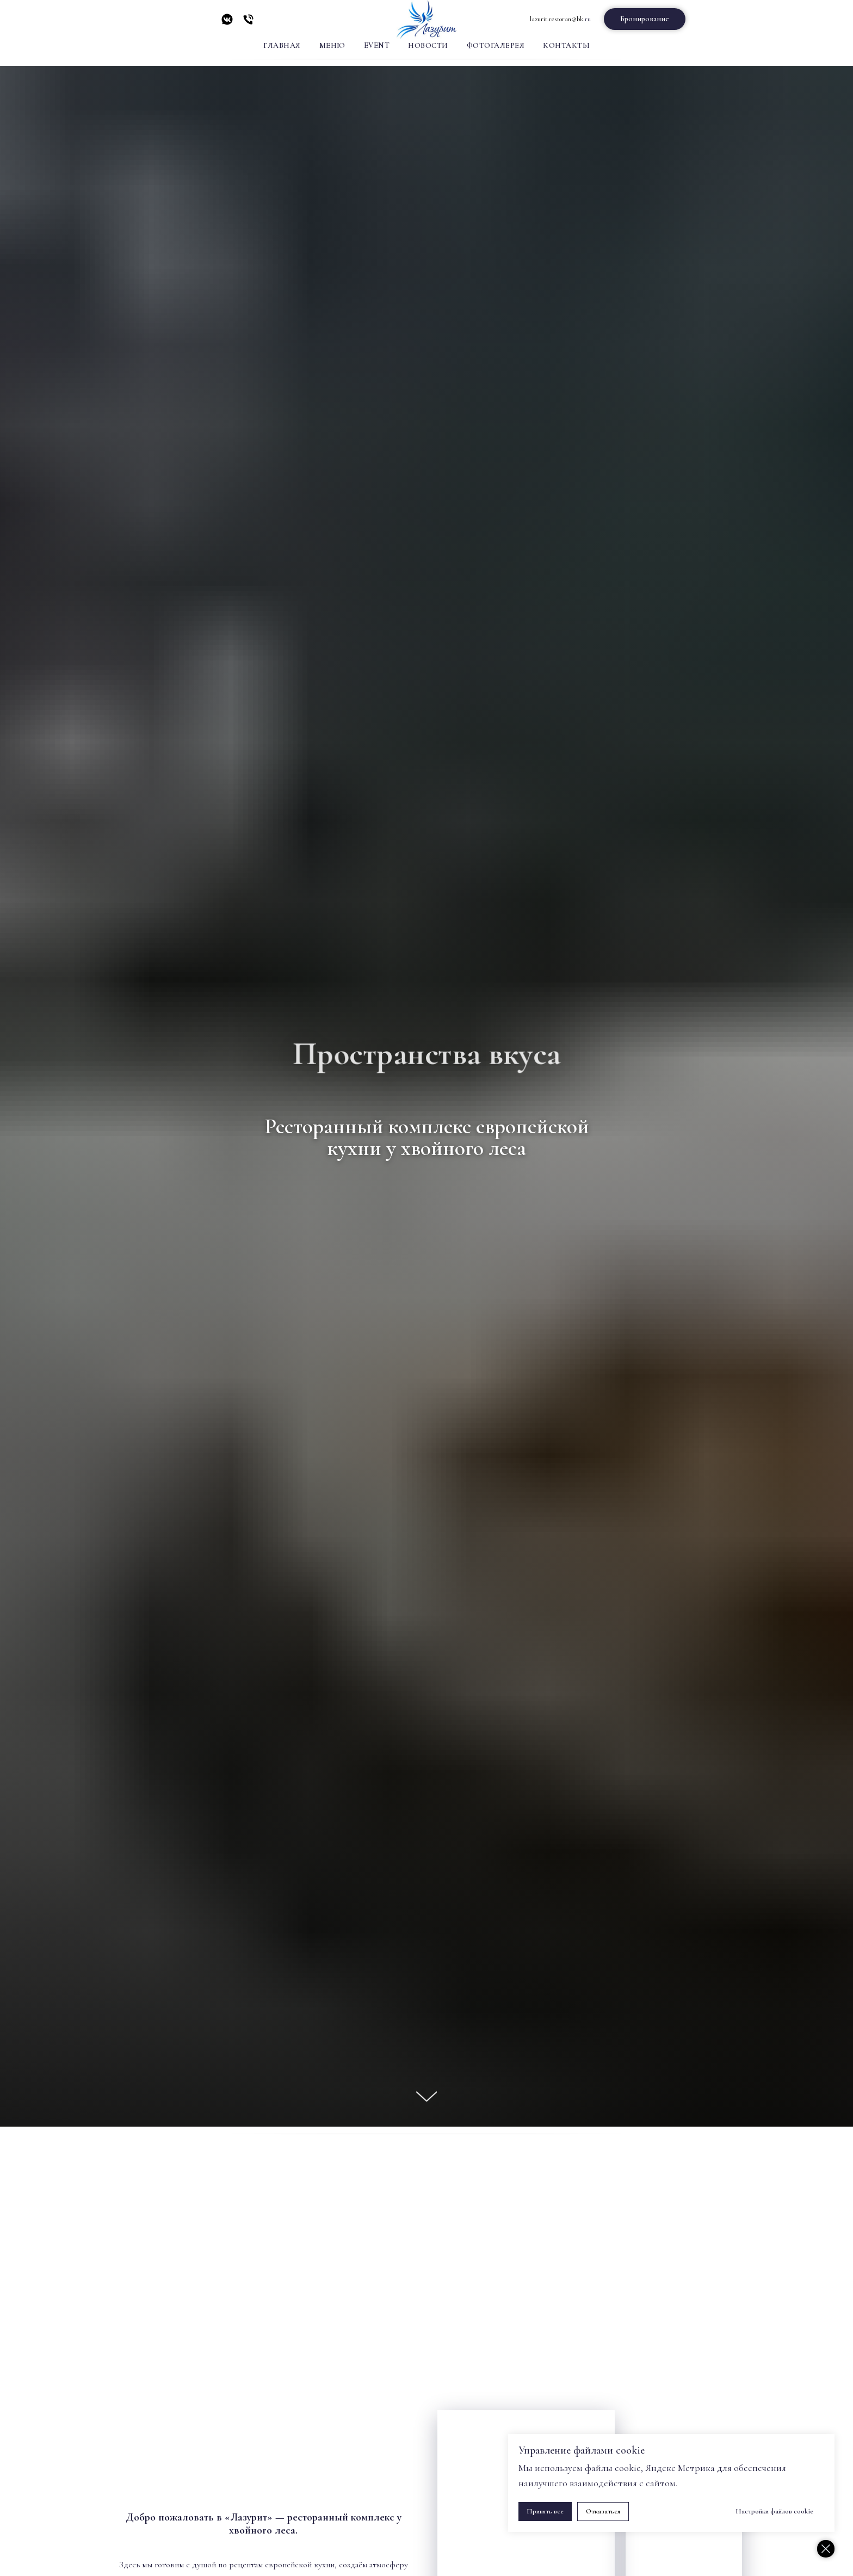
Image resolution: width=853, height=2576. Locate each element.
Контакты (566, 45)
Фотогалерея (496, 45)
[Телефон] (248, 23)
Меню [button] (332, 45)
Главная (282, 45)
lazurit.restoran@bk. (557, 19)
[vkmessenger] (227, 23)
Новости (428, 45)
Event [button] (377, 45)
